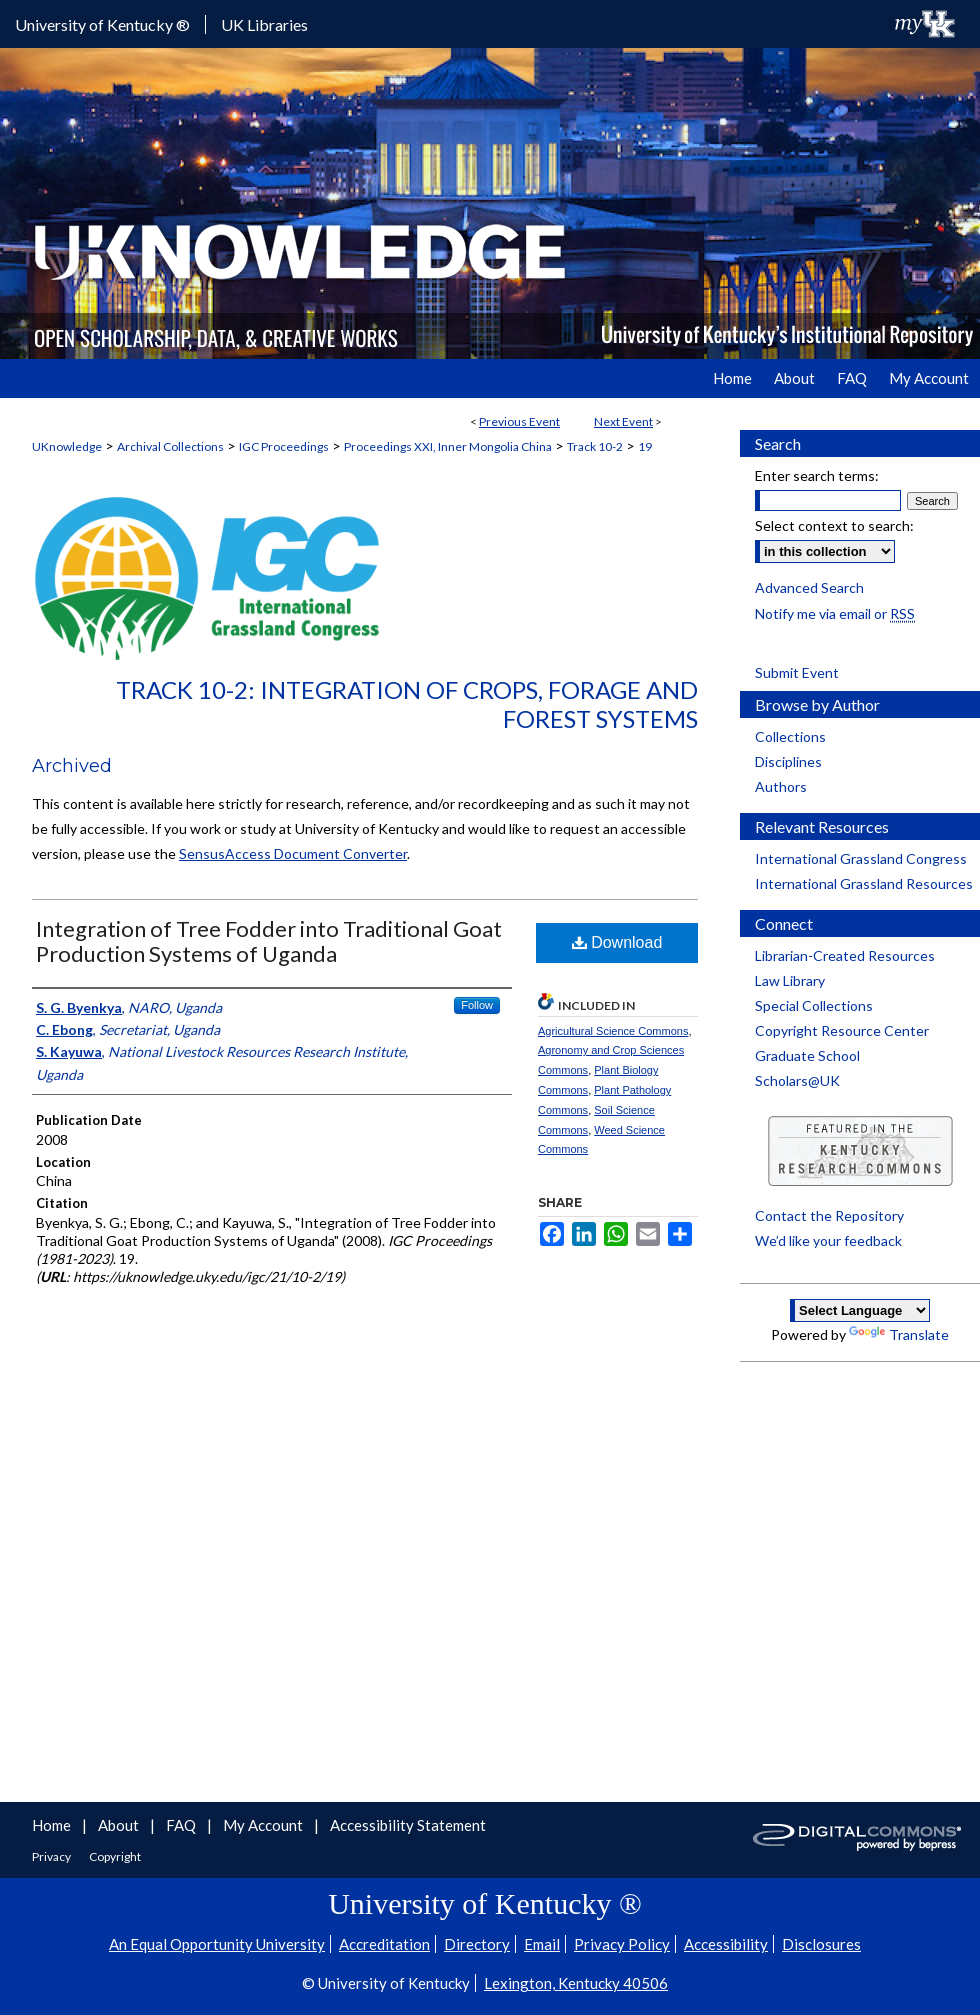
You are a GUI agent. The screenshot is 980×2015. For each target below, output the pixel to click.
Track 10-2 (595, 446)
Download (617, 942)
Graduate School (807, 1055)
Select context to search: (834, 525)
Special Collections (814, 1005)
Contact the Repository (829, 1215)
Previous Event (519, 421)
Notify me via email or (835, 613)
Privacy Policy (622, 1944)
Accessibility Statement (408, 1825)
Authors (781, 786)
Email (542, 1944)
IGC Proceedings (284, 446)
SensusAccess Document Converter (293, 853)
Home (53, 1825)
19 (645, 446)
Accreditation (384, 1944)
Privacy (52, 1856)
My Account (264, 1825)
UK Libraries (264, 24)
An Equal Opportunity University (217, 1944)
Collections (790, 736)
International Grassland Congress (861, 858)
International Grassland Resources (864, 883)
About (120, 1825)
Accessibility (726, 1944)
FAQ (182, 1825)
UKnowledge (67, 446)
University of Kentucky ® (102, 24)
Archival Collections (170, 446)
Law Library (790, 980)
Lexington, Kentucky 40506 (576, 1983)
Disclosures (821, 1944)
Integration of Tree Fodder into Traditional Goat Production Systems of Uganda (269, 941)
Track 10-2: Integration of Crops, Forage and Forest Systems (407, 704)
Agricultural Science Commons (613, 1031)
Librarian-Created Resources (845, 955)
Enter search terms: (817, 475)
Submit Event (797, 672)
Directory (477, 1944)
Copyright (115, 1856)
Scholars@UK (797, 1080)
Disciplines (788, 761)
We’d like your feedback (828, 1240)
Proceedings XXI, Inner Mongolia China (448, 446)
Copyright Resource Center (842, 1030)
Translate (899, 1334)
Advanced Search (809, 587)
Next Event (623, 421)
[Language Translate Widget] (860, 1310)
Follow (477, 1005)
